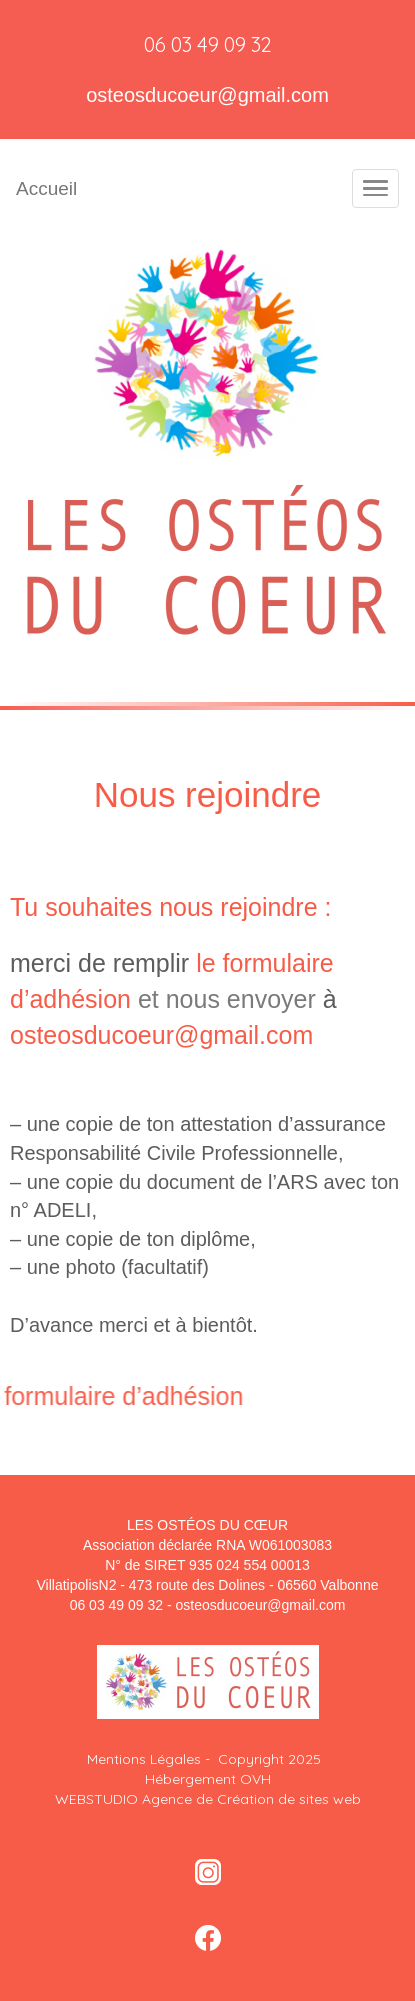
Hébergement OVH (208, 1779)
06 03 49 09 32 (208, 44)
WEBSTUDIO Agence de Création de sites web (208, 1799)
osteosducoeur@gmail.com (207, 95)
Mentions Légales (146, 1759)
